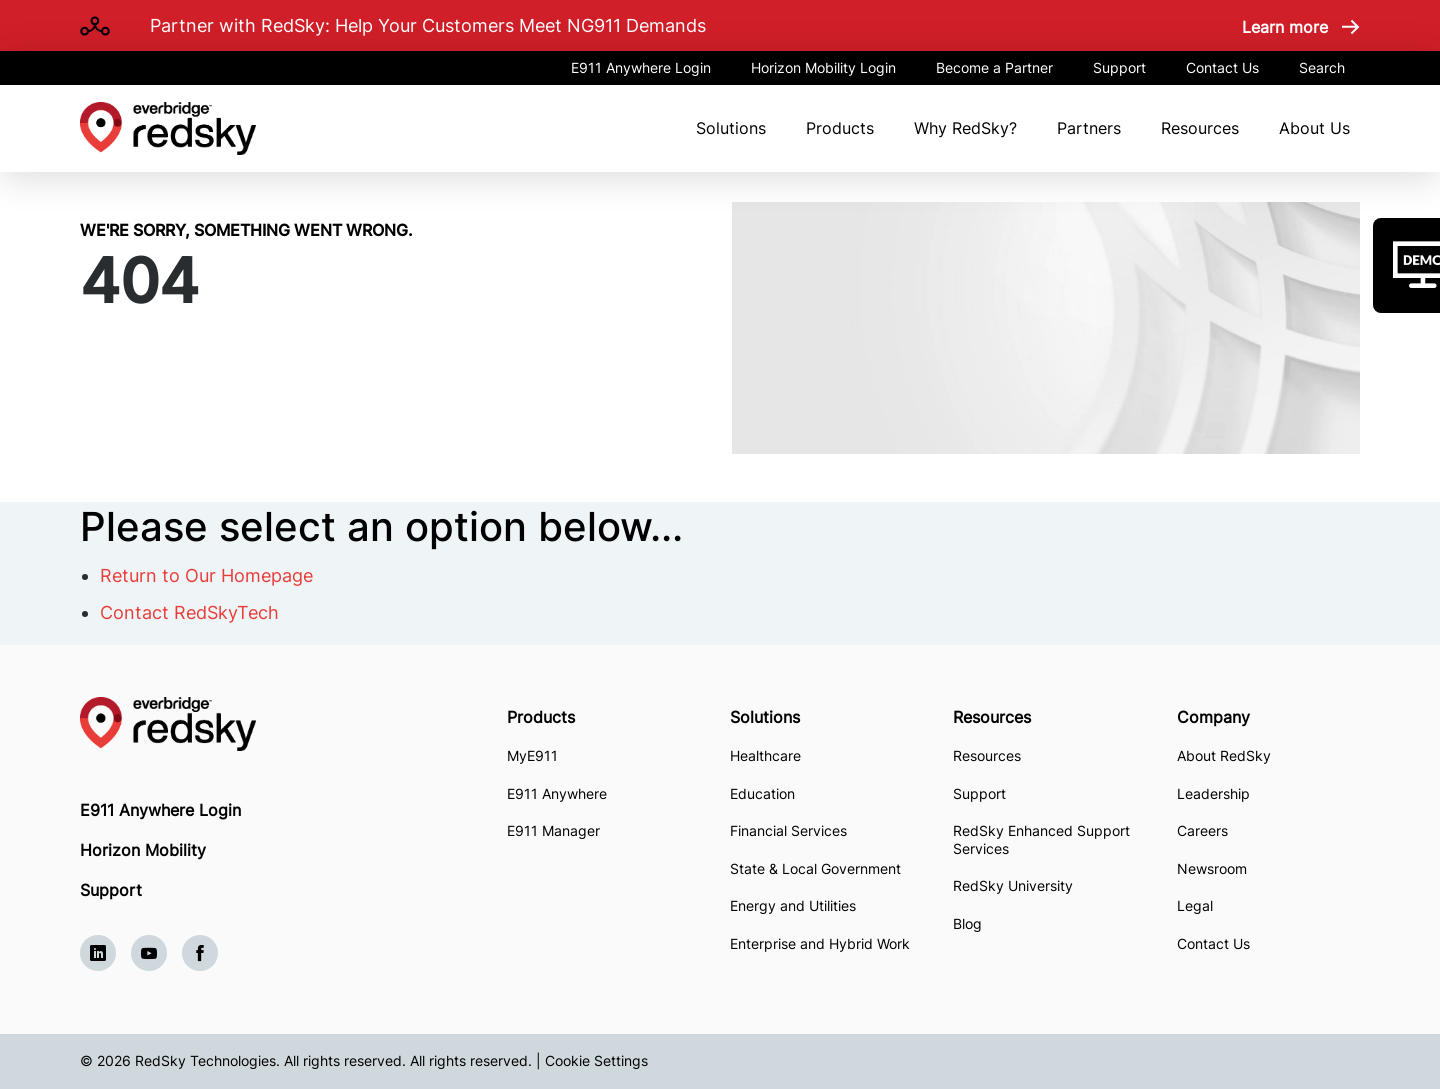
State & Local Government (815, 868)
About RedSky (1224, 755)
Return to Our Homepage (206, 575)
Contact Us (1222, 67)
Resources (1200, 128)
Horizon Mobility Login (823, 67)
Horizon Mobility (143, 850)
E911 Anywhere (557, 793)
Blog (967, 923)
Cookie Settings (596, 1060)
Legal (1195, 905)
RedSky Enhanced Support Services (1041, 839)
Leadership (1213, 793)
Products (840, 128)
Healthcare (765, 755)
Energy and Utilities (793, 905)
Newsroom (1212, 868)
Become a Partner (994, 67)
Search (1322, 67)
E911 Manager (553, 830)
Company (1213, 717)
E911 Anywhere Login (641, 67)
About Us (1314, 128)
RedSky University (1013, 885)
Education (762, 793)
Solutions (731, 128)
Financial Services (788, 830)
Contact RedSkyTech (189, 612)
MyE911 (532, 755)
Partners (1089, 128)
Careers (1202, 830)
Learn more (1285, 27)
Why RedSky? (965, 128)
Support (1119, 67)
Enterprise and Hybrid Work (820, 943)
